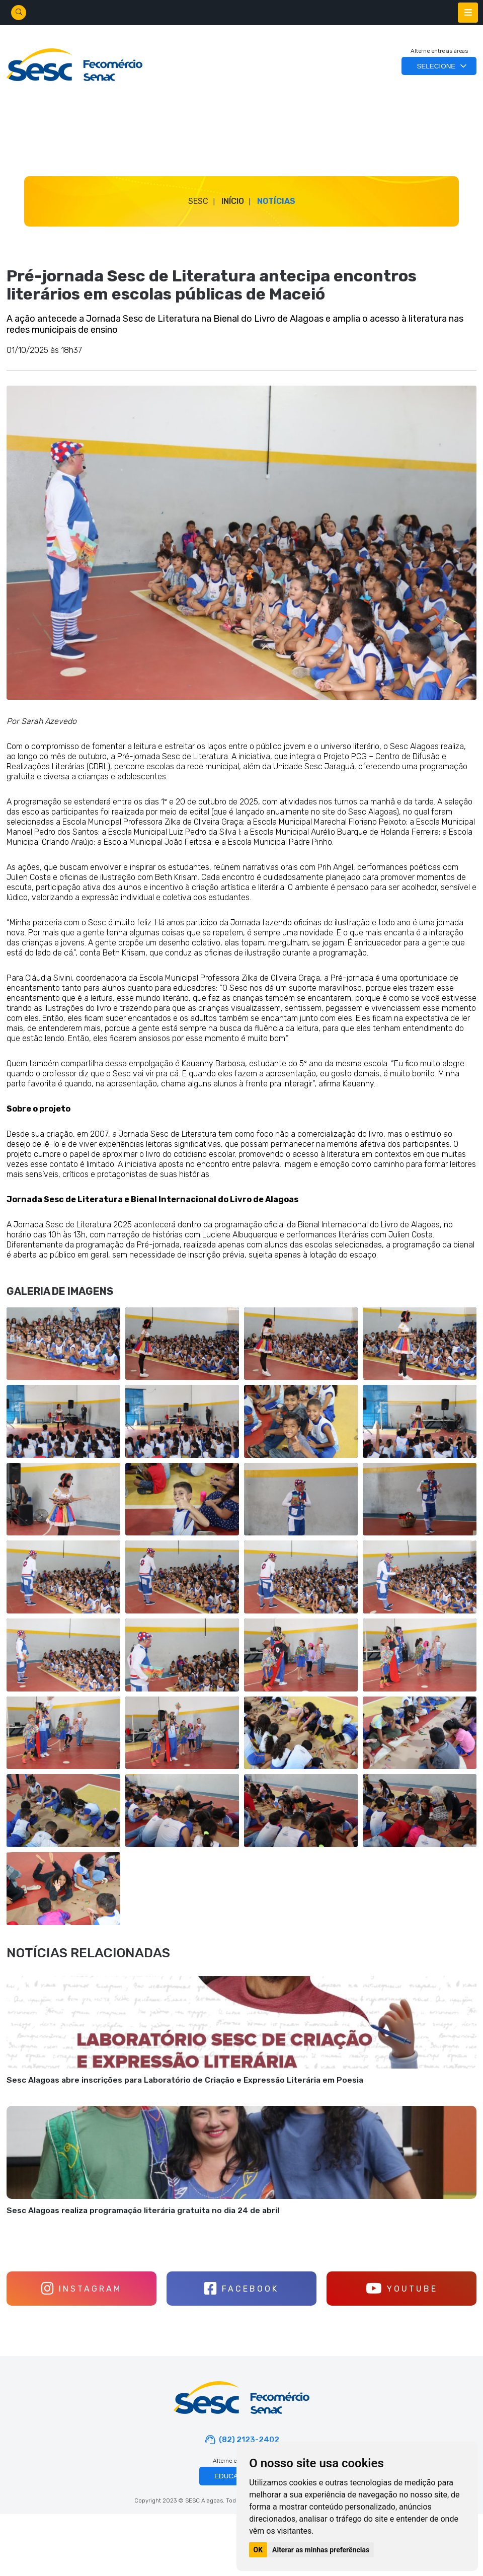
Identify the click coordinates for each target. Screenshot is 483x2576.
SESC (198, 201)
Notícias (276, 201)
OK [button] (258, 2550)
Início (232, 201)
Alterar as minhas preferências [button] (320, 2550)
